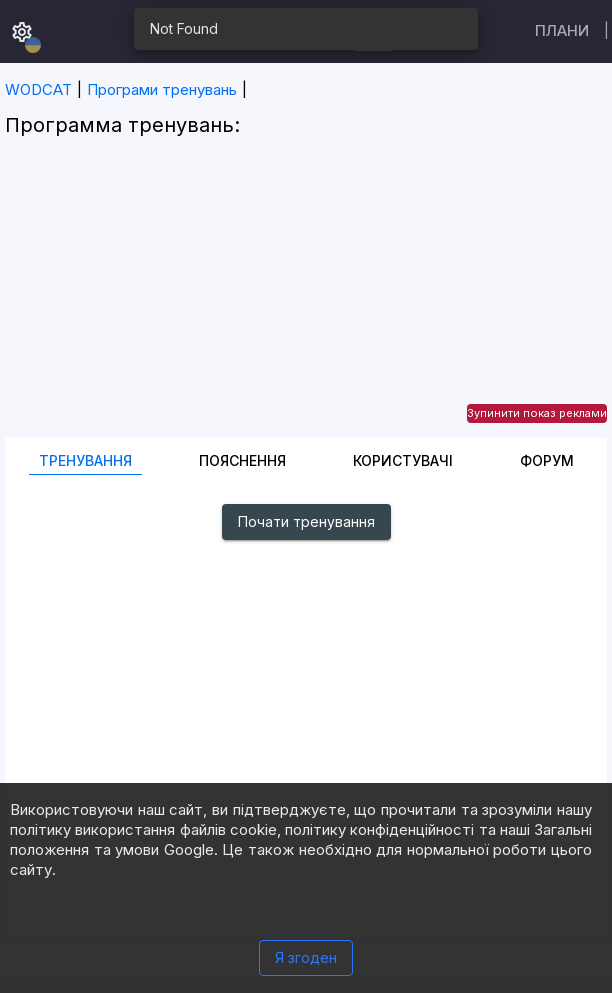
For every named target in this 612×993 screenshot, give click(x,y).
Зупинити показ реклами (537, 413)
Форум (547, 460)
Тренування (85, 460)
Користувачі (403, 460)
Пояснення (242, 460)
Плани (562, 30)
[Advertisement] (306, 298)
